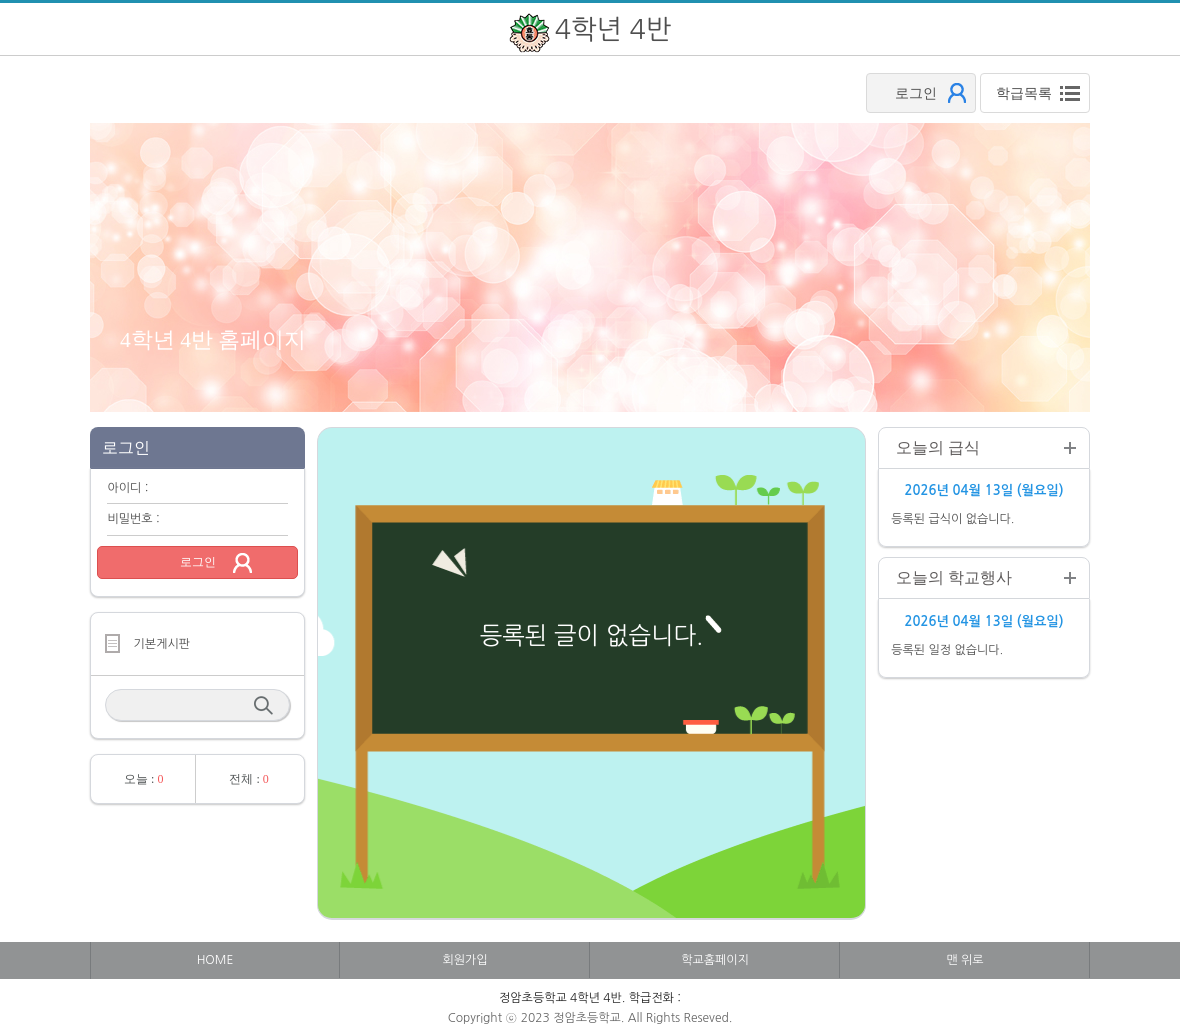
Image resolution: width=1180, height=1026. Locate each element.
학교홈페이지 (715, 960)
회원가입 (464, 960)
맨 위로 (964, 960)
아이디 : (127, 488)
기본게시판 (162, 644)
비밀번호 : (133, 519)
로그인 (198, 562)
